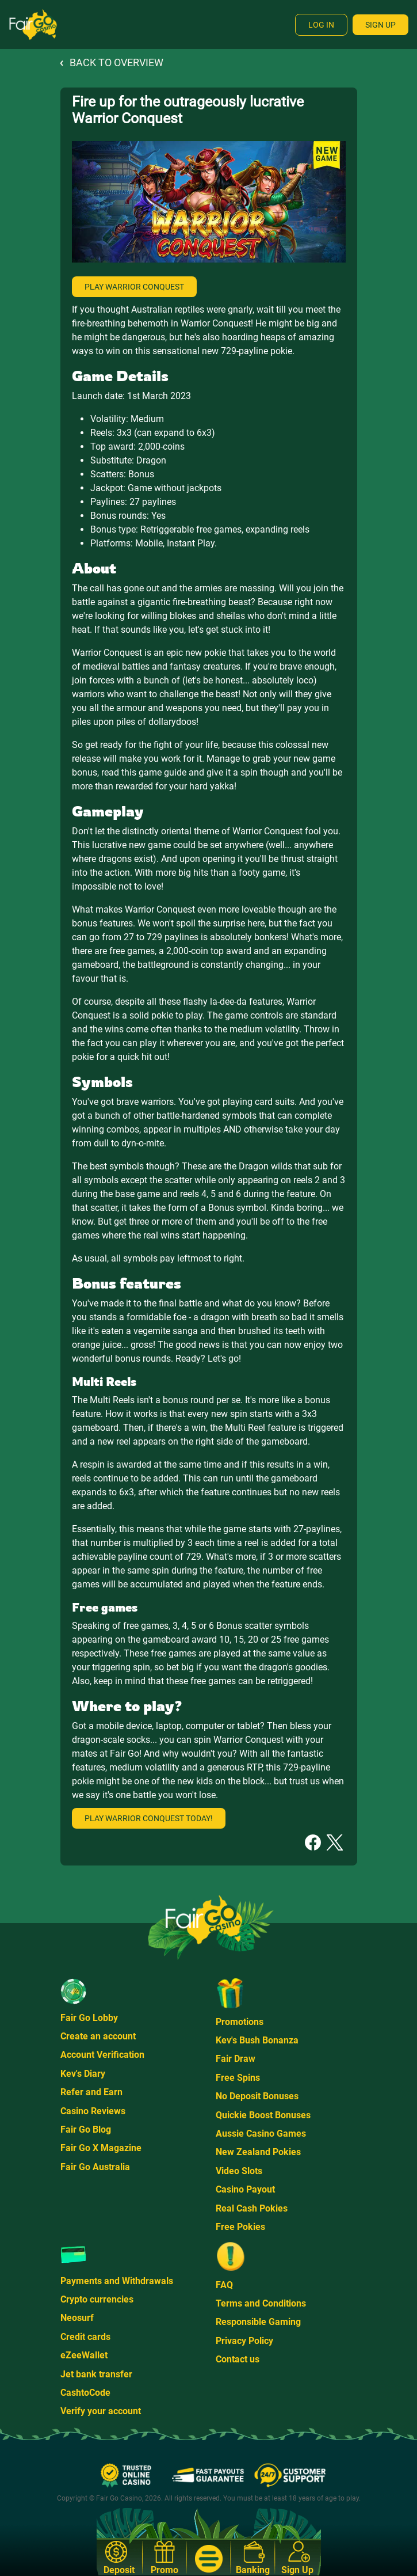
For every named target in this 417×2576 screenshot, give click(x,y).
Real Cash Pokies (252, 2208)
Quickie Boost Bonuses (263, 2115)
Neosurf (77, 2317)
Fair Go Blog (85, 2129)
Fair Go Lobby (89, 2017)
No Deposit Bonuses (257, 2096)
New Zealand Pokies (258, 2151)
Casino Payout (245, 2189)
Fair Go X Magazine (100, 2147)
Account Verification (102, 2054)
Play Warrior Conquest (134, 286)
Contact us (237, 2359)
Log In (321, 24)
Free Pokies (240, 2226)
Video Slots (239, 2170)
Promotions (239, 2021)
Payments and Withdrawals (116, 2280)
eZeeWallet (84, 2355)
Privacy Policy (244, 2340)
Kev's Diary (82, 2073)
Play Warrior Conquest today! (149, 1818)
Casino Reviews (92, 2111)
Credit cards (85, 2336)
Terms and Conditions (261, 2303)
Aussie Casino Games (261, 2133)
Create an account (98, 2036)
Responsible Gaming (258, 2321)
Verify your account (100, 2411)
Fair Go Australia (95, 2166)
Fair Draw (235, 2058)
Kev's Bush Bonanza (257, 2040)
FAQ (224, 2284)
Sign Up (380, 24)
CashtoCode (85, 2392)
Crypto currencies (96, 2299)
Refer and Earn (91, 2092)
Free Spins (238, 2077)
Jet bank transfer (96, 2374)
